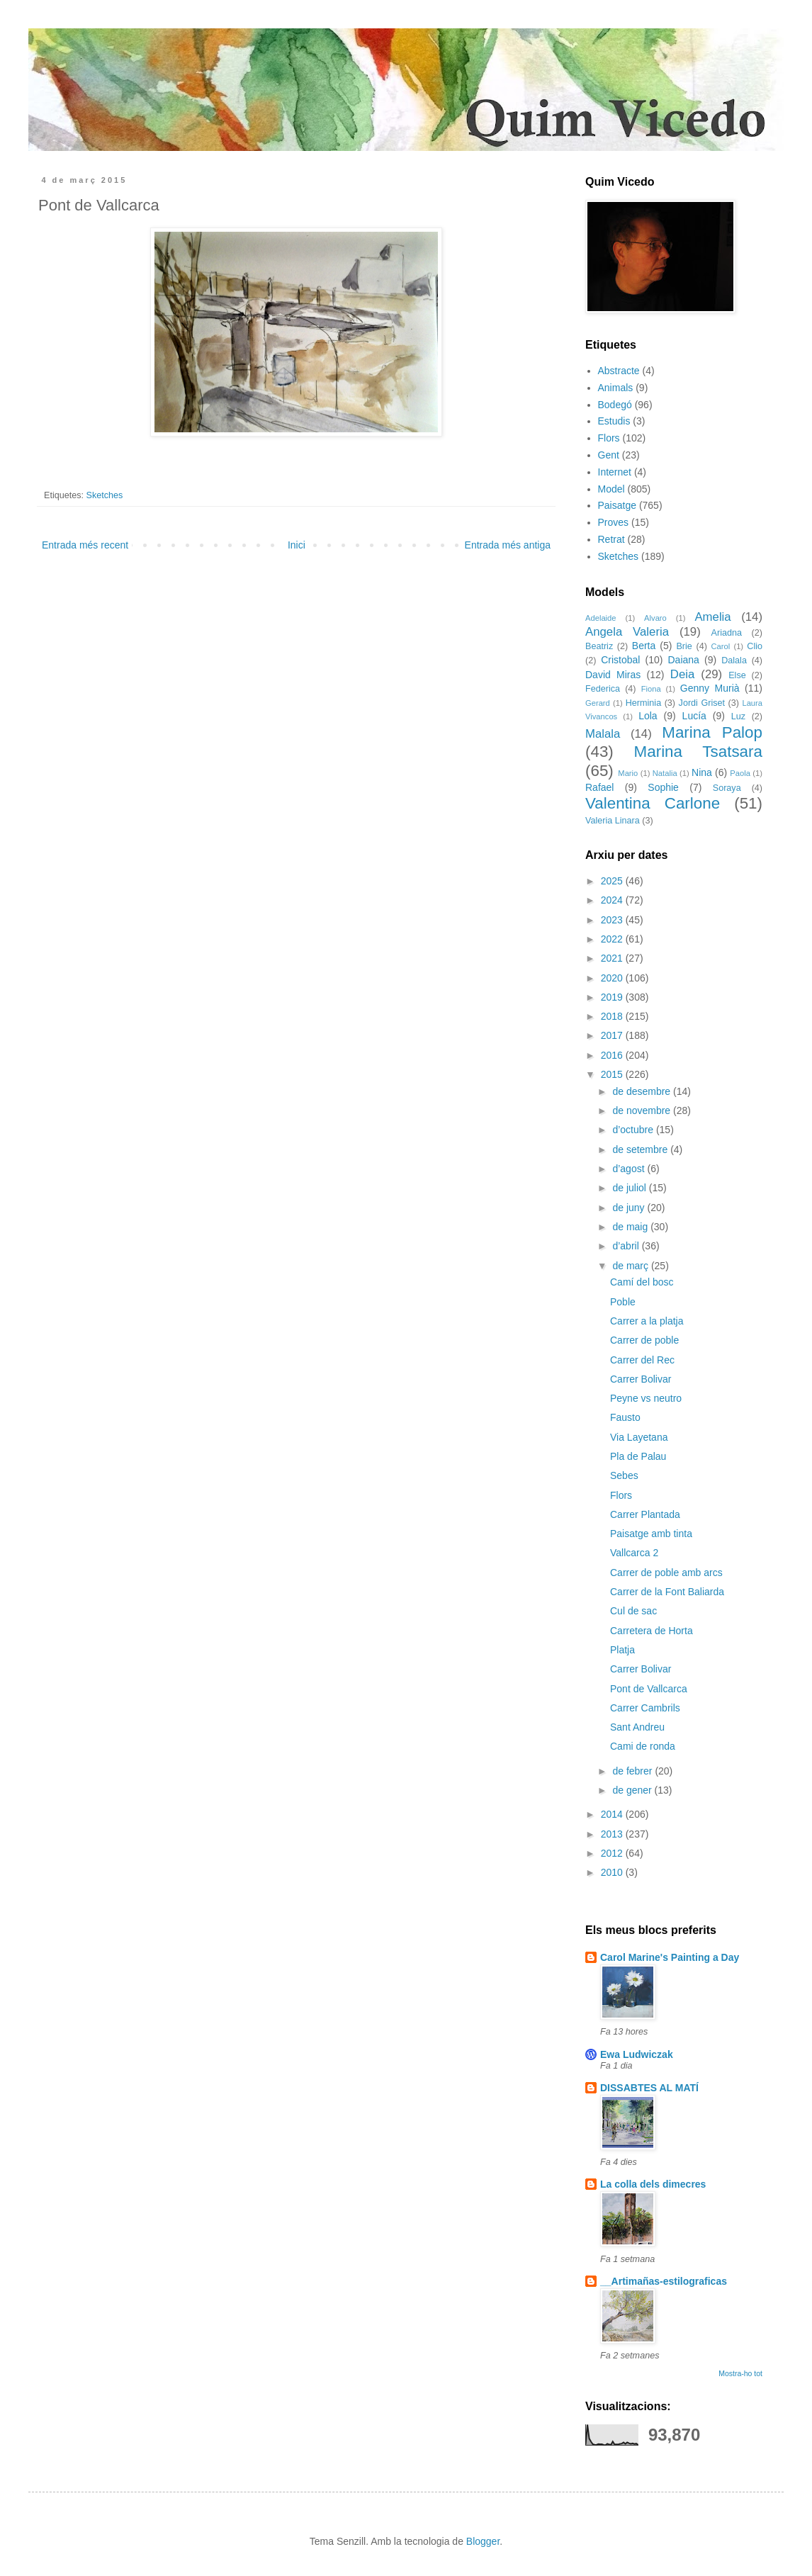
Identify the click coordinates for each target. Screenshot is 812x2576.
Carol (720, 646)
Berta (643, 645)
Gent (608, 455)
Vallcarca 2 (634, 1552)
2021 (613, 958)
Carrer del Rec (642, 1360)
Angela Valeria (627, 632)
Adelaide (600, 618)
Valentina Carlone (652, 803)
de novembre (642, 1110)
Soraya (727, 788)
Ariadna (726, 633)
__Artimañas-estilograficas (663, 2281)
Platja (622, 1649)
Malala (602, 734)
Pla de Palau (638, 1456)
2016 (613, 1055)
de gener (633, 1790)
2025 (613, 881)
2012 (613, 1853)
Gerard (597, 703)
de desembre (642, 1091)
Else (737, 675)
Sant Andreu (637, 1727)
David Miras (613, 674)
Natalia (665, 773)
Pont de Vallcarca (648, 1688)
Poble (623, 1301)
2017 (613, 1035)
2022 (613, 939)
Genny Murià (710, 688)
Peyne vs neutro (646, 1398)
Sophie (663, 787)
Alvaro (655, 618)
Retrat (611, 539)
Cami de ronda (642, 1746)
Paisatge (617, 505)
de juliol (630, 1187)
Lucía (694, 715)
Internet (614, 472)
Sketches (104, 495)
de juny (629, 1207)
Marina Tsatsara (698, 751)
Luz (738, 716)
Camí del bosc (641, 1282)
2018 (613, 1016)
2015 (613, 1074)
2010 (613, 1872)
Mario (628, 773)
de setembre (641, 1149)
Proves (613, 522)
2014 (613, 1814)
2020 (613, 978)
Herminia (643, 703)
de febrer (633, 1771)
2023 (613, 920)
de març (631, 1265)
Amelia (712, 617)
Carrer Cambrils (645, 1708)
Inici (296, 545)
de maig (631, 1226)
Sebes (624, 1475)
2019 (613, 997)
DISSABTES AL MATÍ (649, 2087)
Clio (754, 646)
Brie (684, 646)
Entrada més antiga (508, 545)
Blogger (483, 2541)
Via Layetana (638, 1437)
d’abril (626, 1246)
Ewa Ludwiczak (636, 2054)
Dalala (734, 660)
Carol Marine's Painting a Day (669, 1957)
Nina (702, 772)
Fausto (625, 1417)
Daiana (683, 659)
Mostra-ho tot (740, 2373)
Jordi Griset (702, 703)
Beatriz (599, 646)
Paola (740, 773)
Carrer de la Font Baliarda (667, 1591)
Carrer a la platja (647, 1321)
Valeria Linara (612, 821)
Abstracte (619, 370)
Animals (615, 387)
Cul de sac (633, 1610)
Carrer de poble (644, 1340)
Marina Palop (712, 732)
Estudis (614, 421)
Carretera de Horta (651, 1630)
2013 (613, 1834)
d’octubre (633, 1129)
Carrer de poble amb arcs (666, 1572)
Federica (602, 689)
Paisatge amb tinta (651, 1533)
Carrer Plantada (645, 1514)
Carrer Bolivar (640, 1379)
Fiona (651, 689)
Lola (647, 715)
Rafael (599, 787)
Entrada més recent (85, 545)
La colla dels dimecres (653, 2184)
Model (611, 489)
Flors (609, 438)
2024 (613, 900)
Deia (682, 674)
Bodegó (615, 404)
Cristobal (620, 659)
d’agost (629, 1168)
